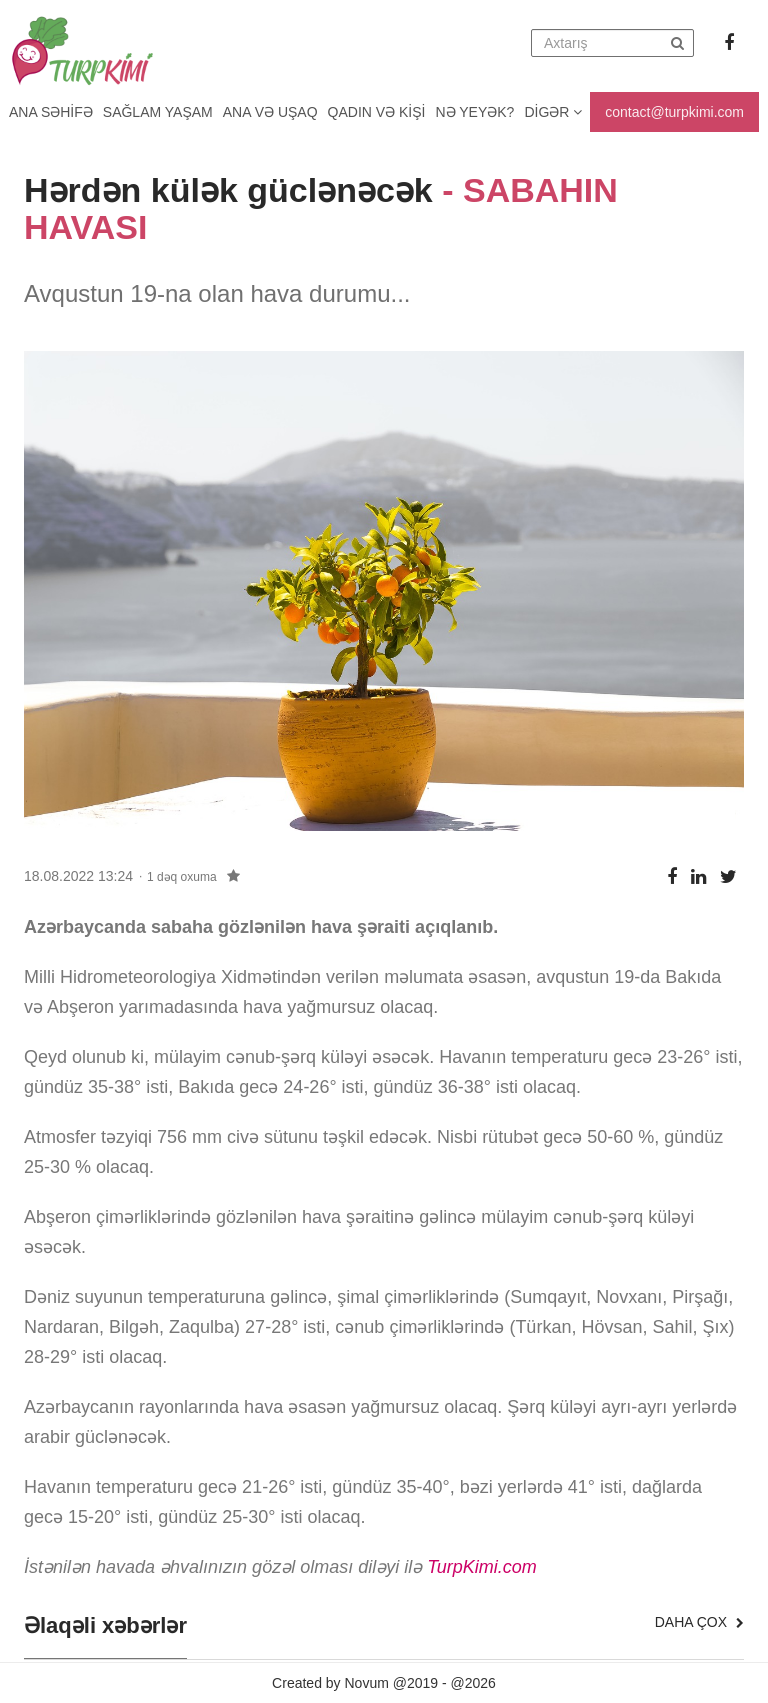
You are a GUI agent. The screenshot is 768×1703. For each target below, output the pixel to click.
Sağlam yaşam (158, 112)
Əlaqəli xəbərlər (105, 1626)
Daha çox (699, 1622)
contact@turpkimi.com (674, 112)
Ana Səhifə (51, 112)
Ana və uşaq (270, 112)
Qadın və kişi (377, 112)
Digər (553, 112)
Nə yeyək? (475, 112)
